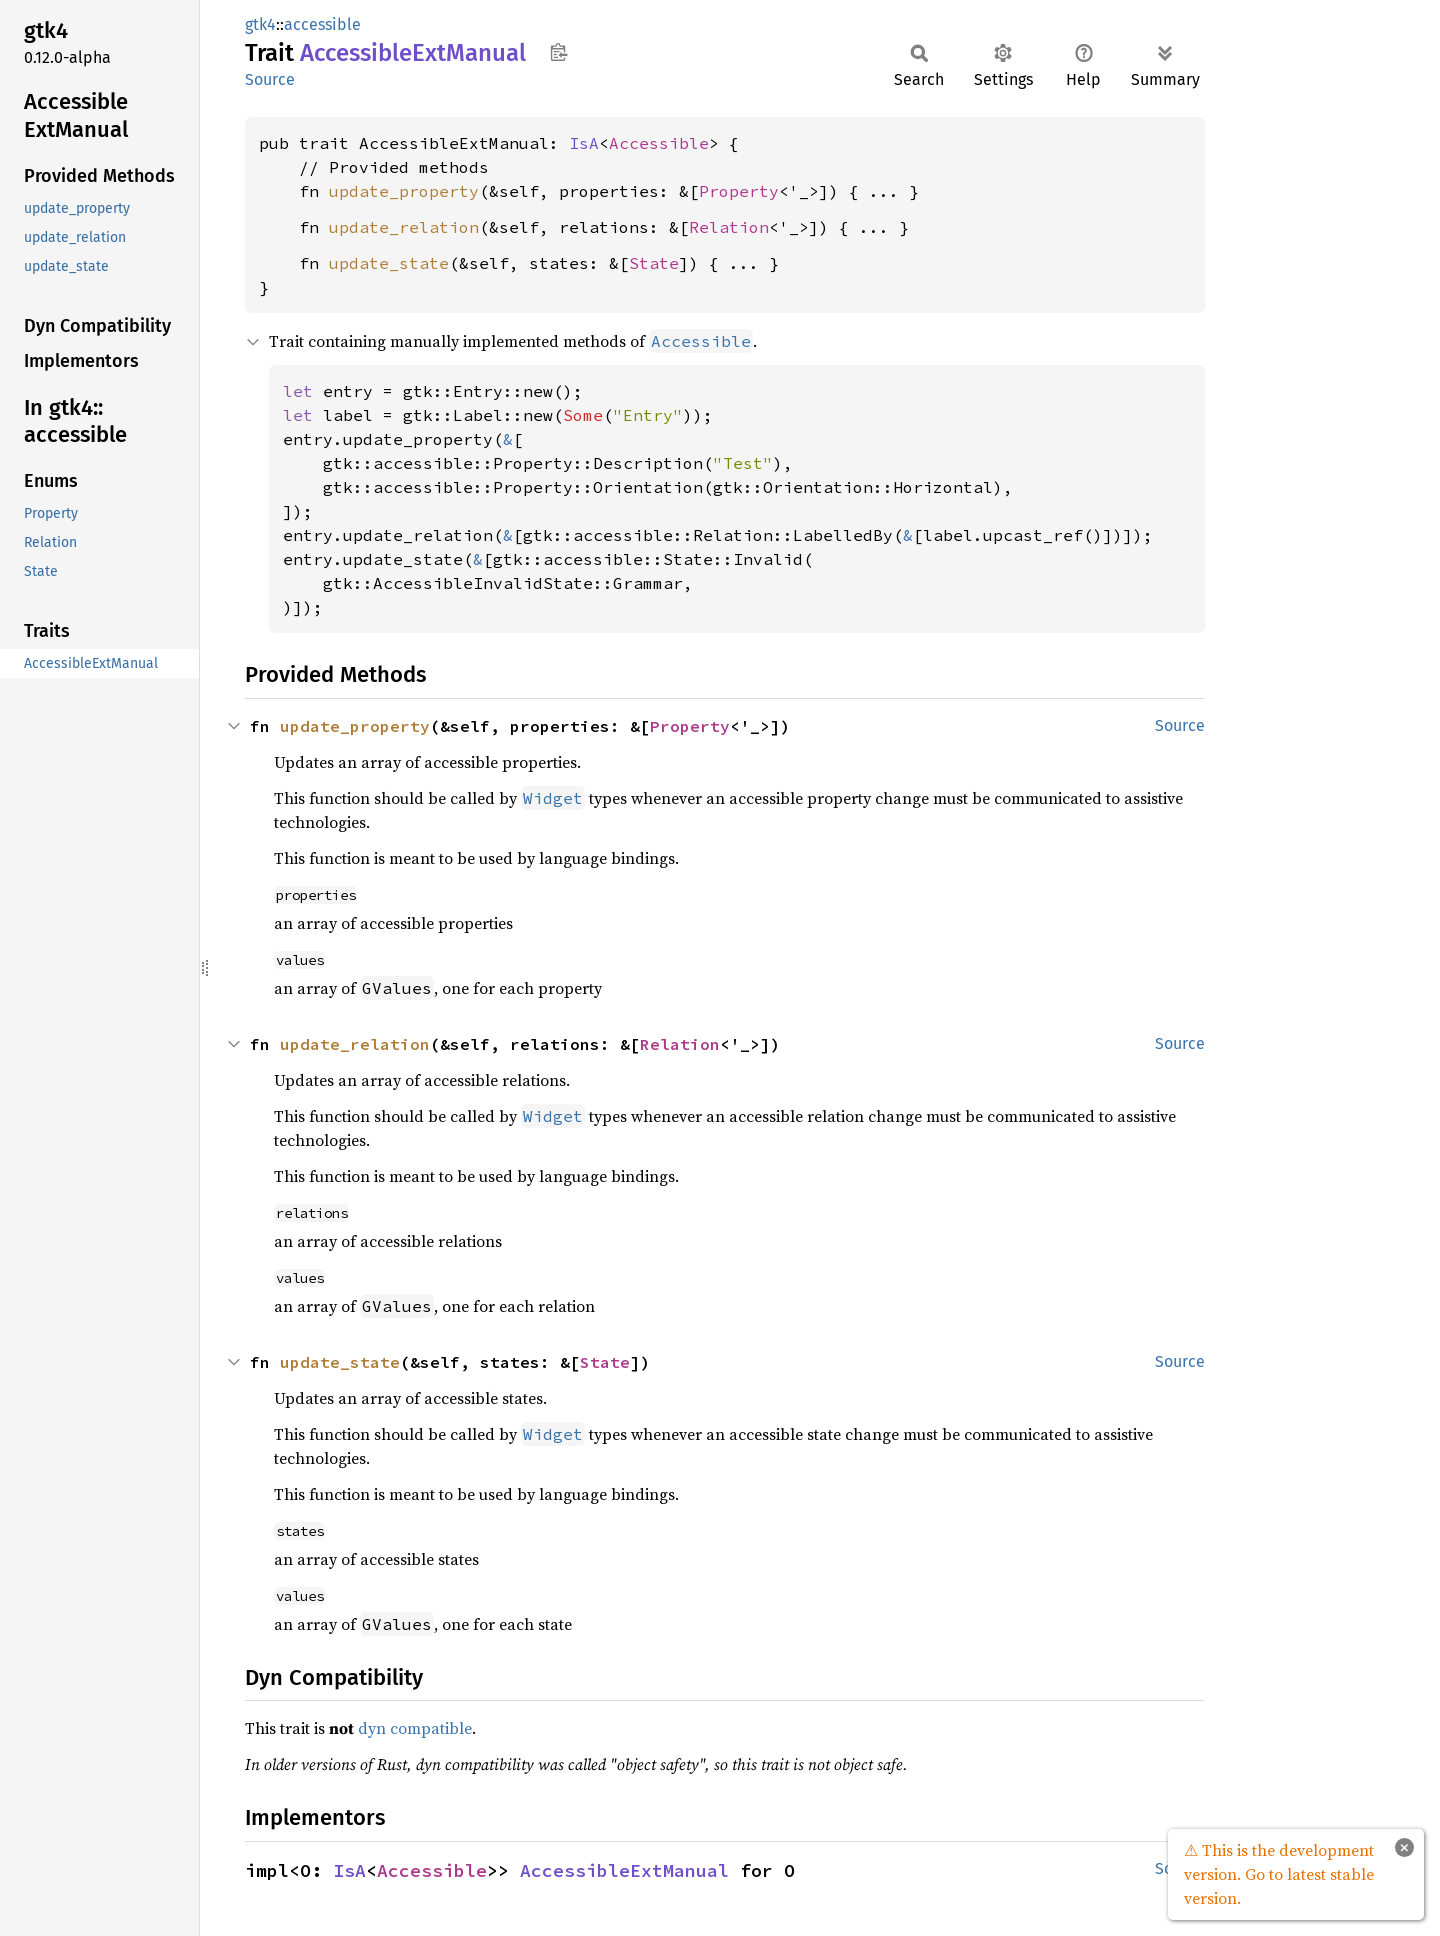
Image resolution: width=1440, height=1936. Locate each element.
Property (739, 191)
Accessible (659, 143)
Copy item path (558, 52)
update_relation (404, 227)
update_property (404, 191)
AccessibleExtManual (624, 1870)
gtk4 (260, 24)
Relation (729, 227)
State (654, 263)
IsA (584, 143)
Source (270, 79)
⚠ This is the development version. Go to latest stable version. (1279, 1874)
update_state (389, 263)
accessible (322, 24)
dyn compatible (415, 1728)
